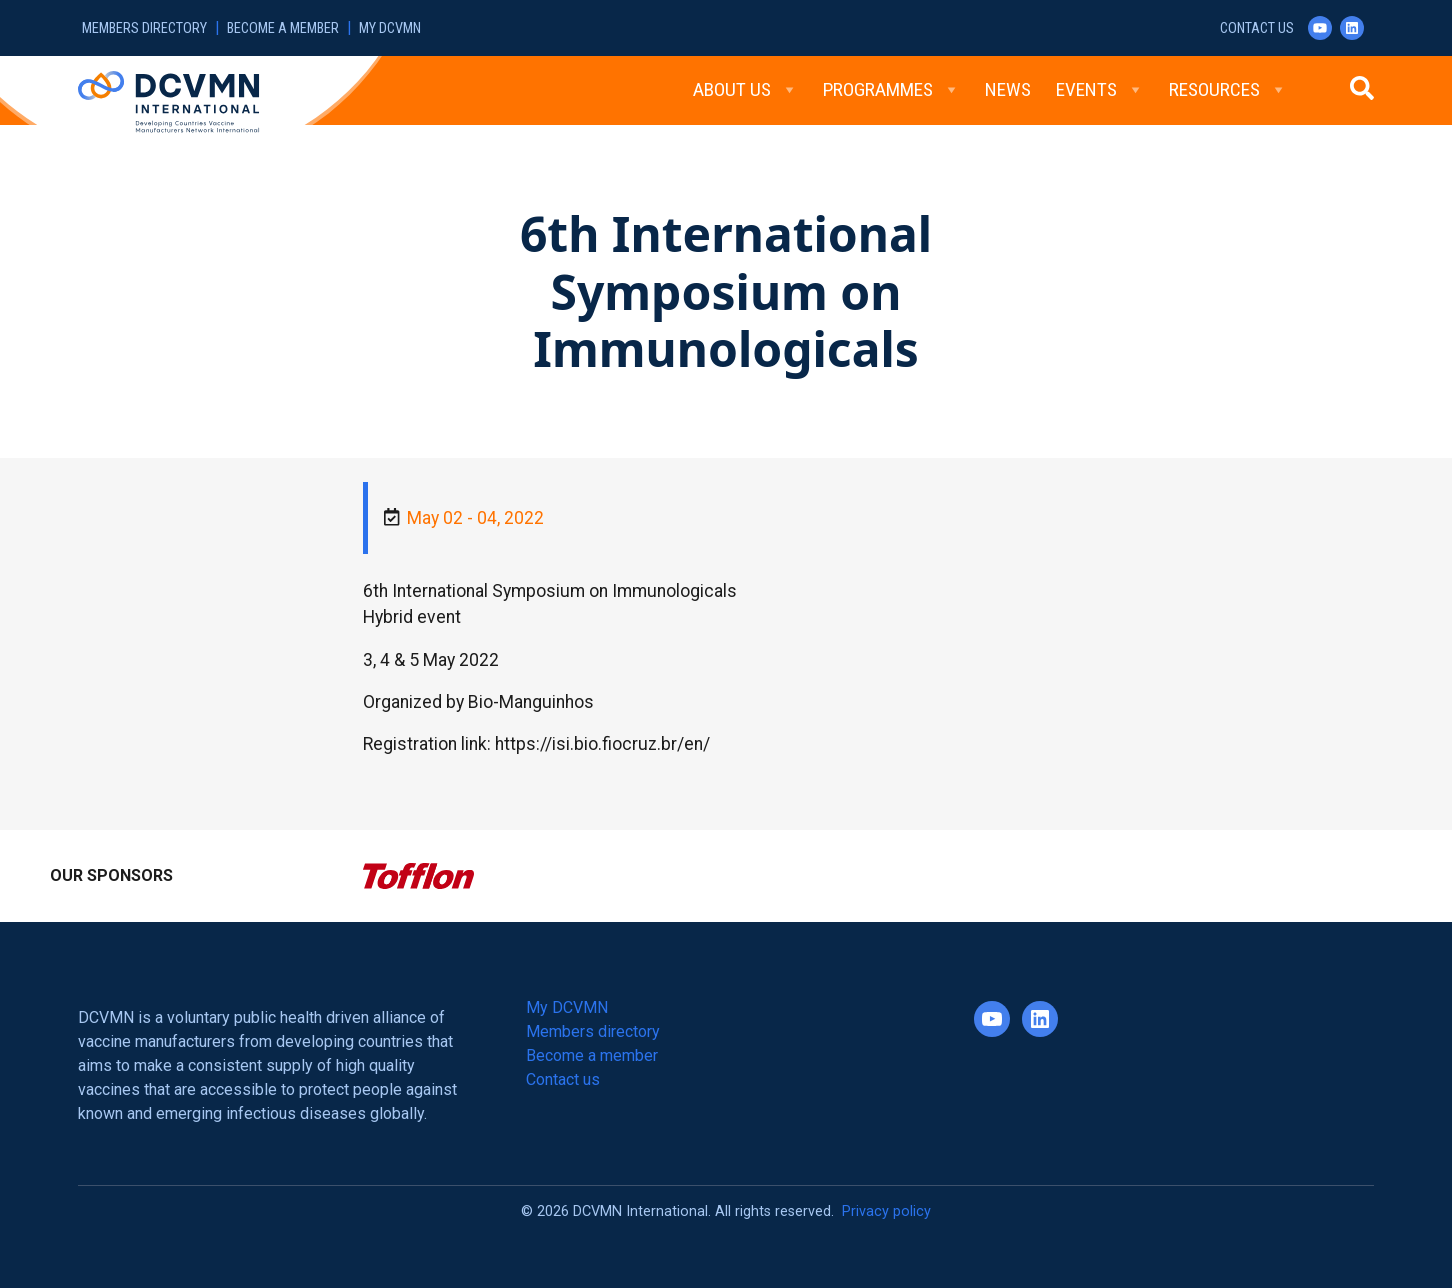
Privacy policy (886, 1211)
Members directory (144, 28)
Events (1100, 90)
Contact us (1257, 28)
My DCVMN (390, 28)
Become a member (283, 28)
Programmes (891, 90)
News (1008, 89)
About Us (745, 90)
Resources (1228, 90)
